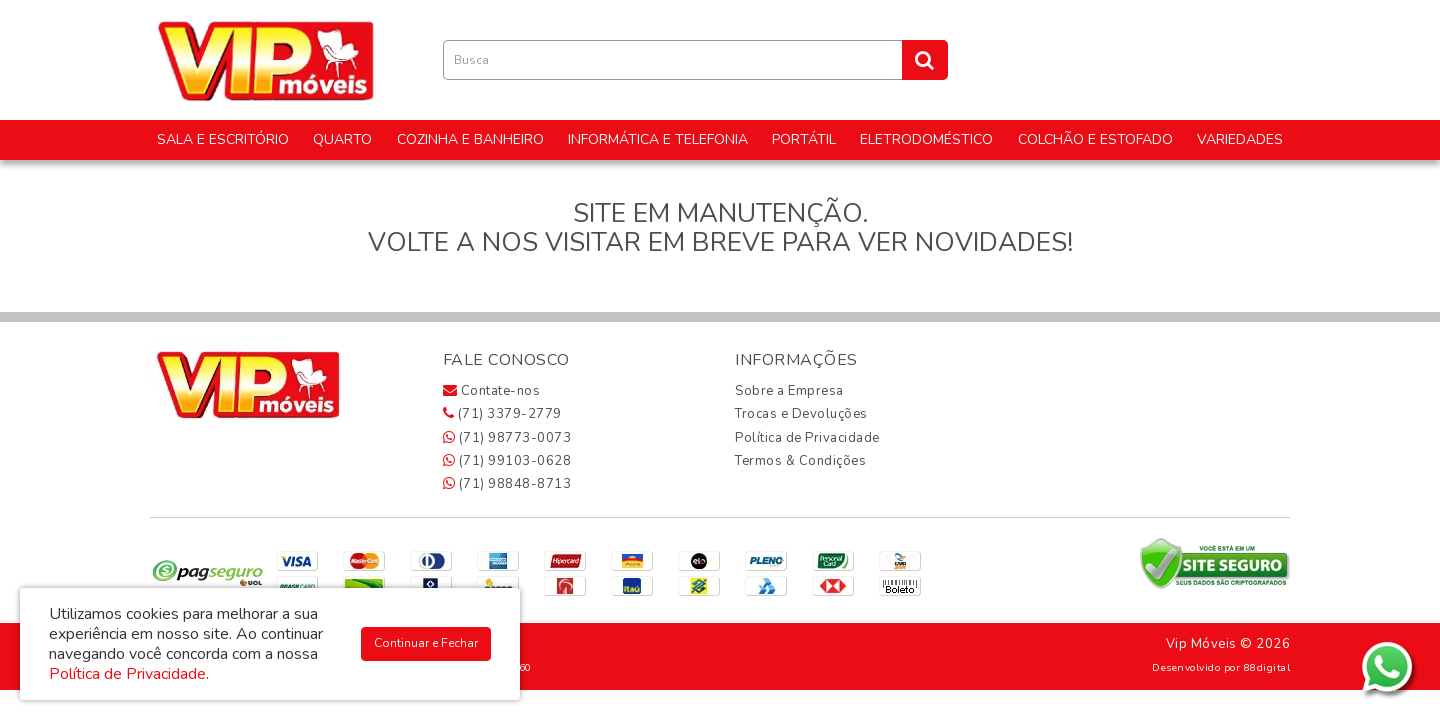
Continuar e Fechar (426, 643)
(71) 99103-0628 (507, 461)
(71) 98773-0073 (507, 438)
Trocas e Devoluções (801, 414)
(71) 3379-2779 (502, 414)
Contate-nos (492, 391)
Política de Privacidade (807, 438)
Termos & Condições (800, 461)
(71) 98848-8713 (507, 484)
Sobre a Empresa (789, 391)
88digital (1267, 667)
